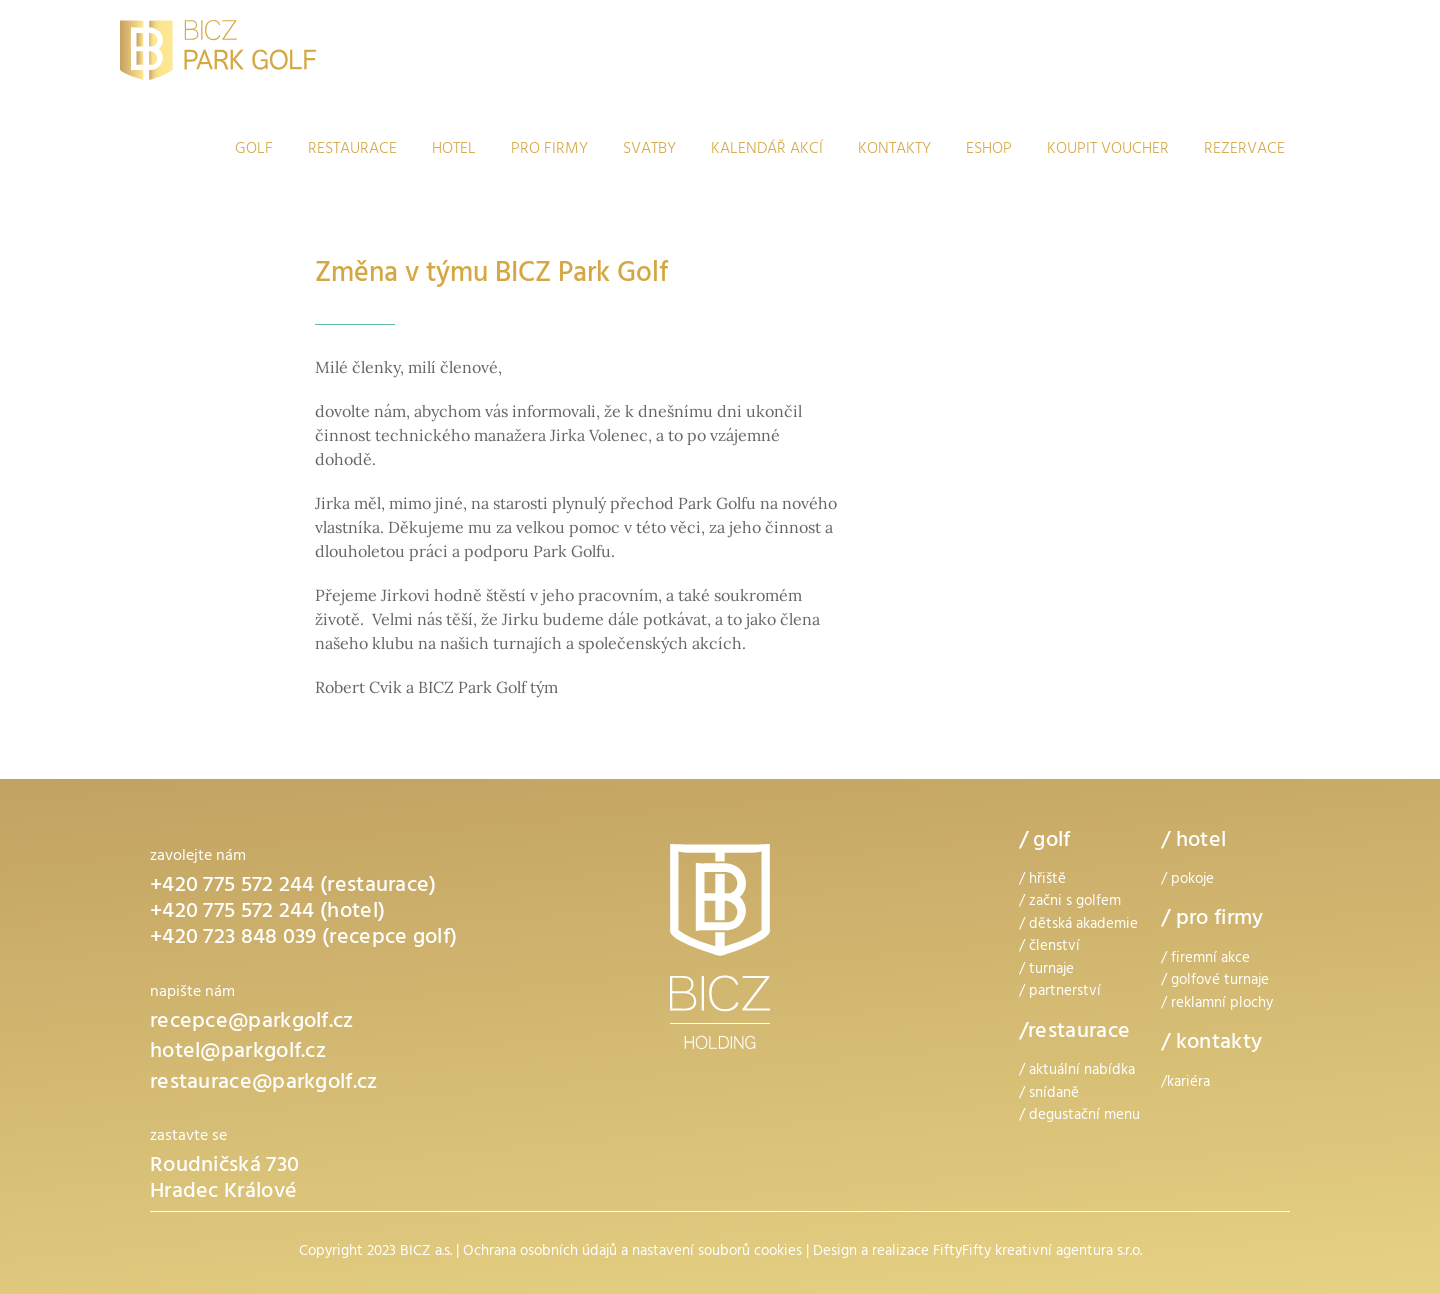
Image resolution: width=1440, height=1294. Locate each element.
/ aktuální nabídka (1077, 1071)
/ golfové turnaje (1215, 981)
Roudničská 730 (224, 1167)
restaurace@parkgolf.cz (264, 1084)
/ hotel (1193, 842)
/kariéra (1185, 1083)
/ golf (1045, 842)
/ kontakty (1211, 1044)
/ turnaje (1046, 970)
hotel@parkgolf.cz (238, 1053)
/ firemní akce (1205, 959)
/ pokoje (1187, 880)
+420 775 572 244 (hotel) (267, 913)
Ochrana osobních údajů (540, 1252)
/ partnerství (1060, 992)
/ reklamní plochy (1217, 1004)
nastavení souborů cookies (717, 1252)
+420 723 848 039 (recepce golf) (303, 939)
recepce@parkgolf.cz (252, 1023)
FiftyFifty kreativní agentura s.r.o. (1037, 1252)
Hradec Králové (223, 1193)
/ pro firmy (1212, 920)
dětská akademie (1083, 925)
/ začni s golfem (1070, 902)
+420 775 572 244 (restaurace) (293, 887)
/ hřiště (1042, 880)
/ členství (1049, 947)
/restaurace (1074, 1033)
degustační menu (1084, 1116)
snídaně (1054, 1094)
